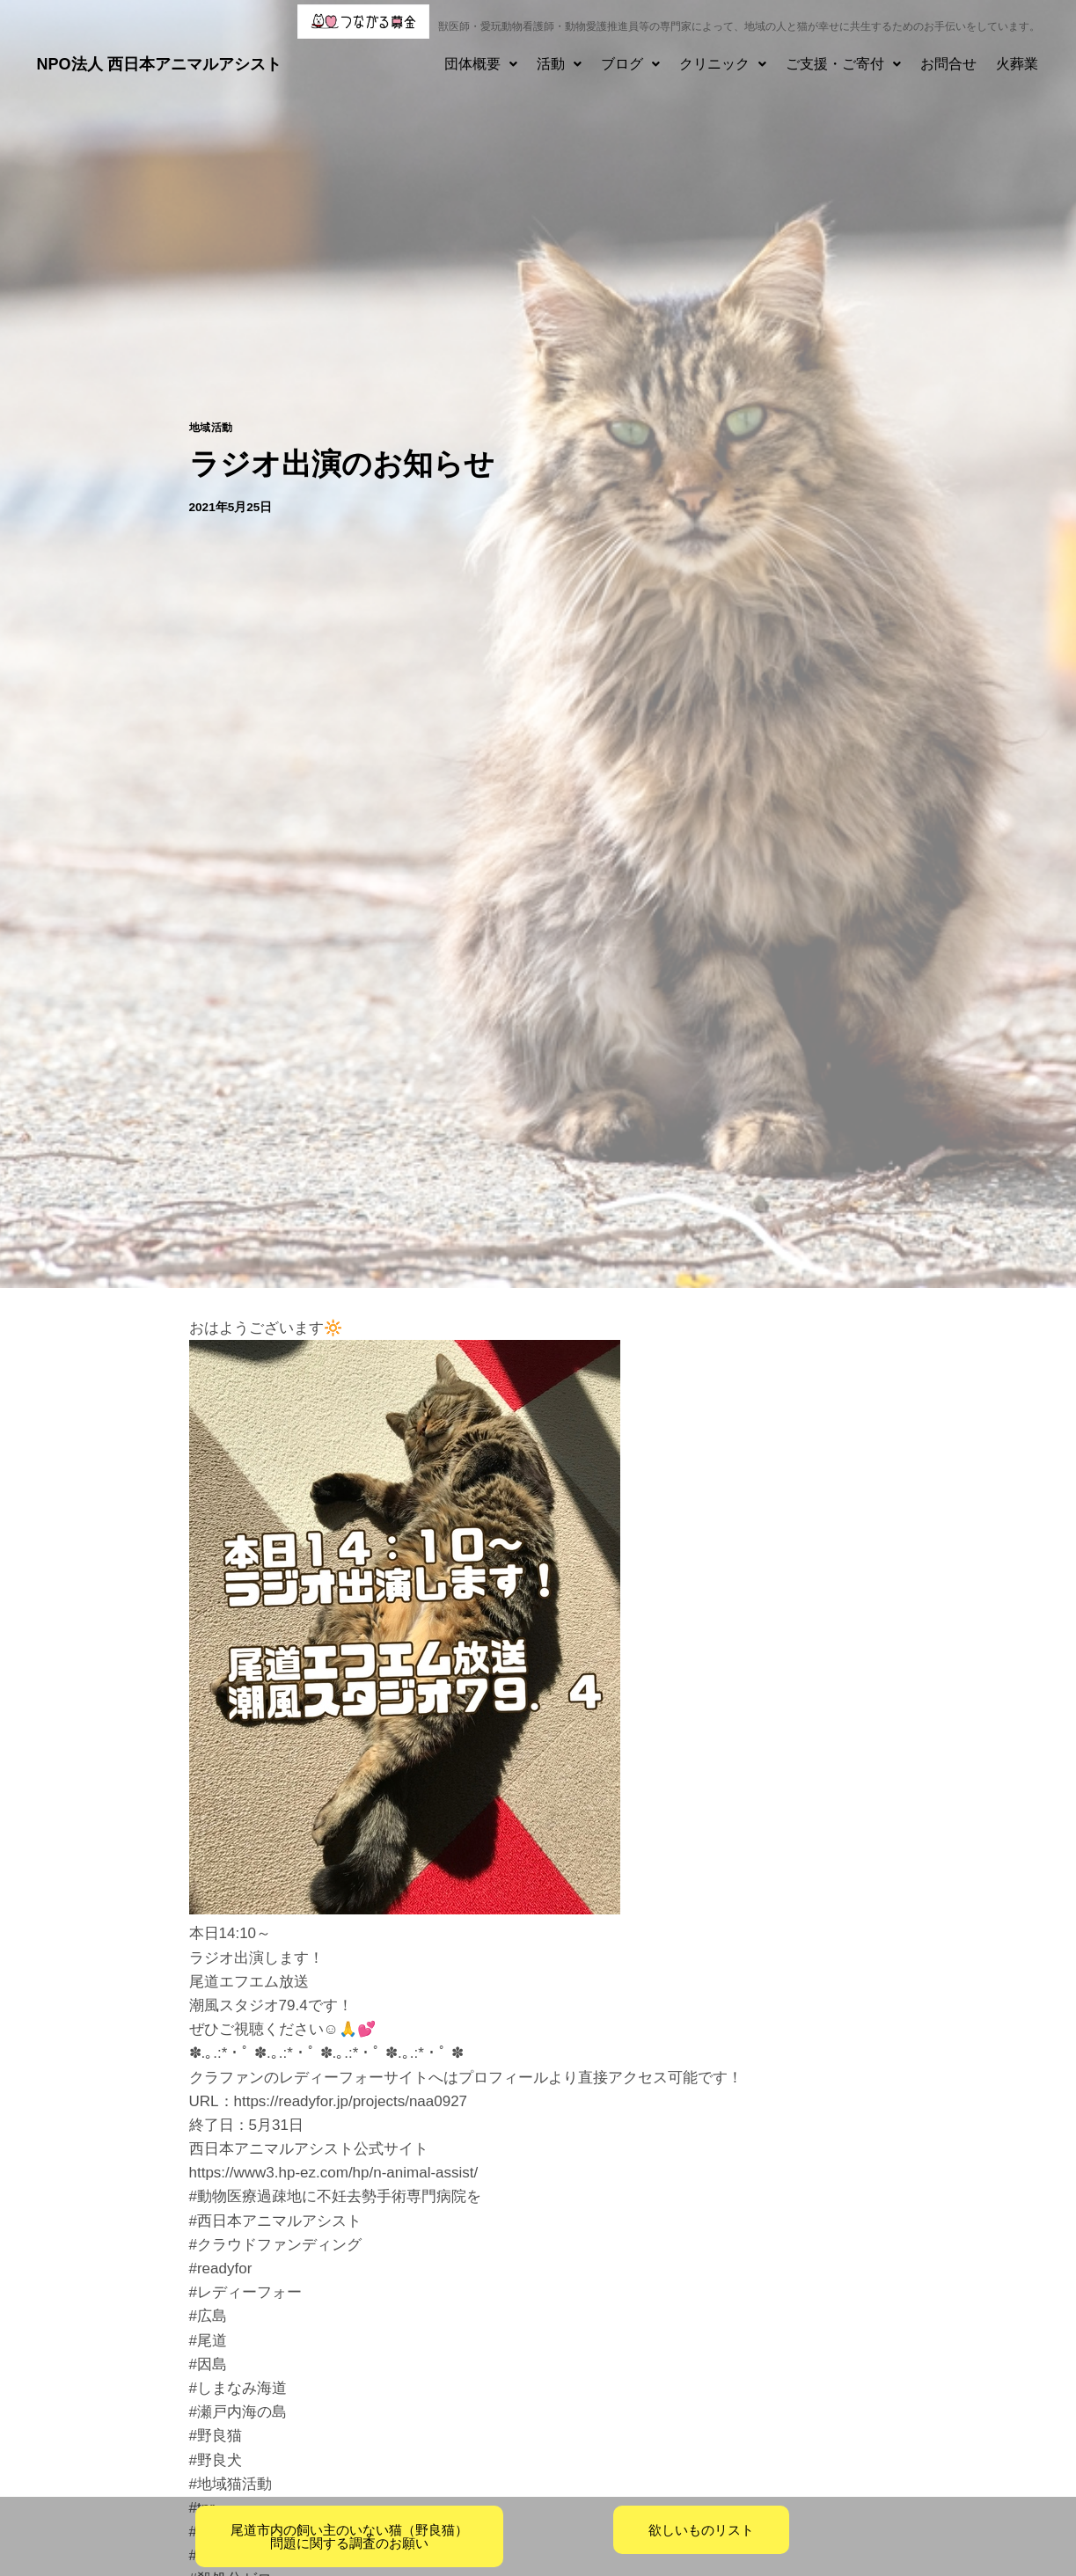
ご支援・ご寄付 (843, 63)
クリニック (722, 63)
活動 (559, 63)
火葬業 (1017, 63)
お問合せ (948, 63)
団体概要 (480, 63)
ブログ (630, 63)
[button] (481, 64)
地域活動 (211, 427)
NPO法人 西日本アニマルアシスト (159, 64)
